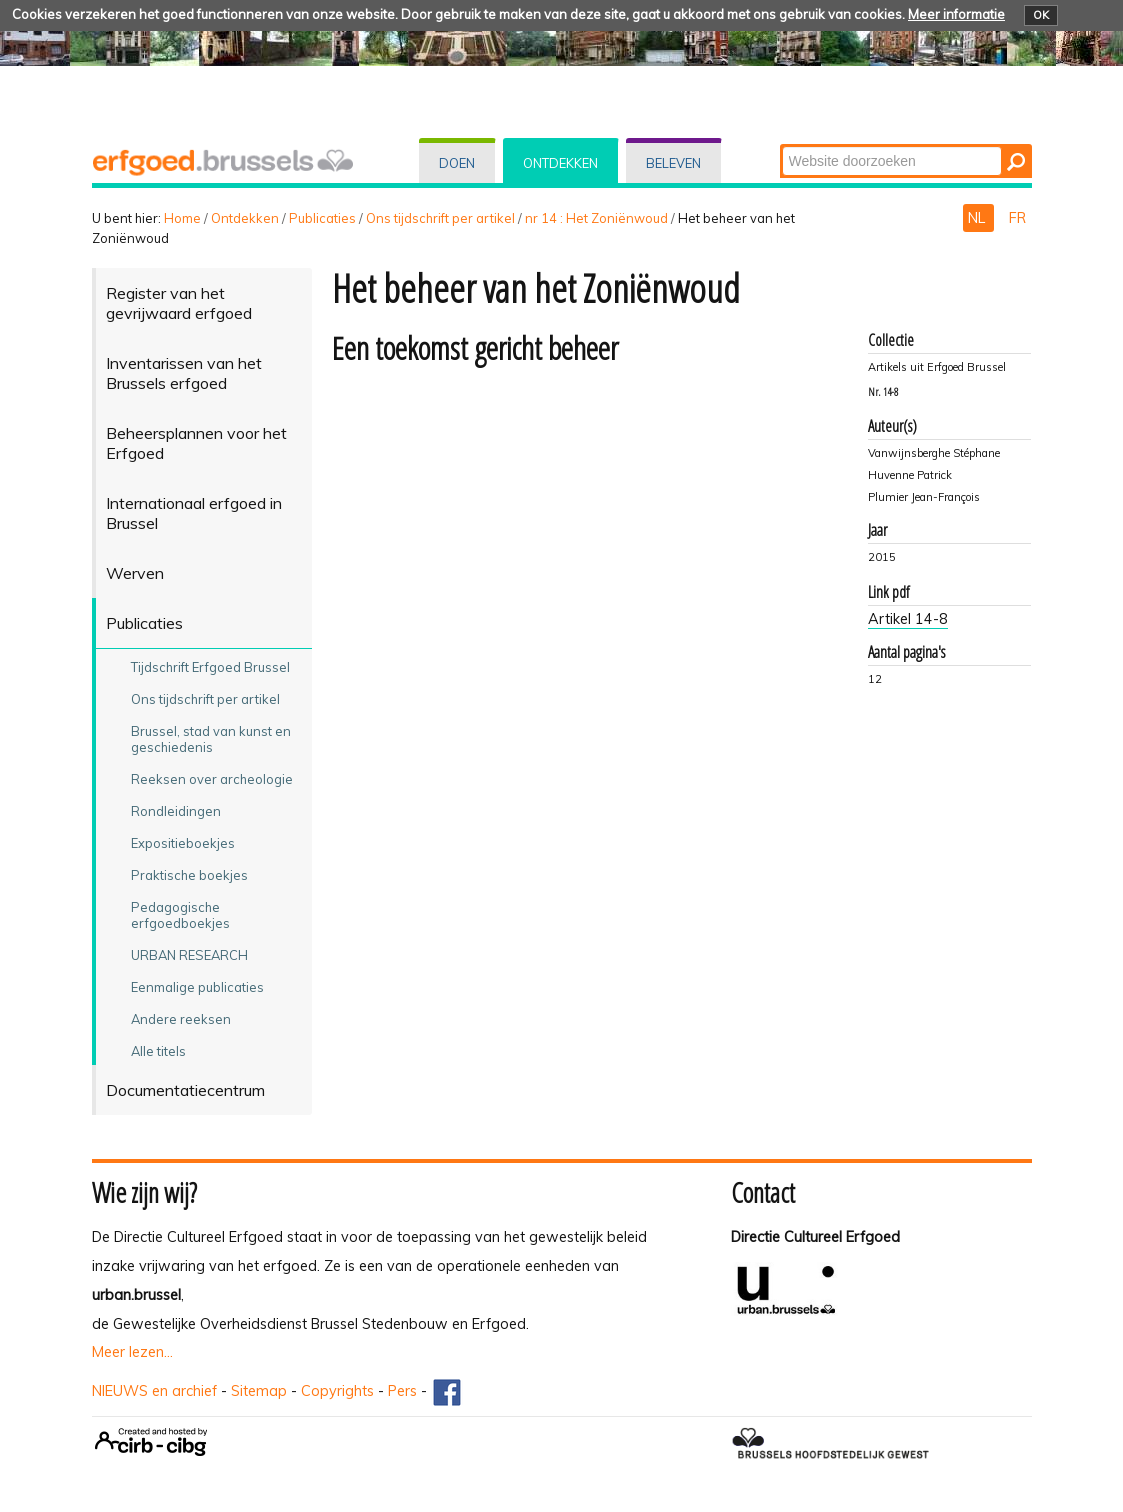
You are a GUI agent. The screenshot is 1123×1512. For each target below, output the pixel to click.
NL (978, 218)
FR (1017, 218)
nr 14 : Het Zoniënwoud (596, 218)
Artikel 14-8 (908, 619)
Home (182, 218)
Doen (457, 163)
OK (1041, 15)
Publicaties (322, 218)
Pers (402, 1391)
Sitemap (259, 1391)
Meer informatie (956, 14)
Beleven (673, 163)
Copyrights (337, 1391)
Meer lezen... (132, 1352)
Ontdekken (560, 163)
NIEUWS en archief (154, 1391)
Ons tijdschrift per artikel (440, 218)
